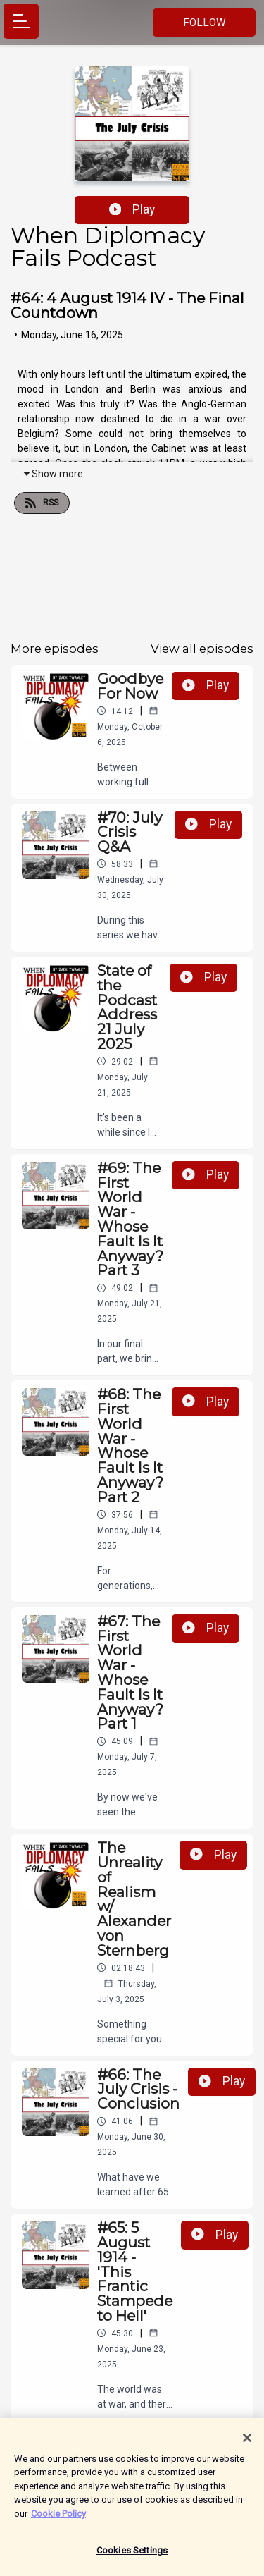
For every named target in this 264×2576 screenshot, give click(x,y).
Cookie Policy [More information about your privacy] (58, 2515)
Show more (52, 473)
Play (132, 209)
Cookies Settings (132, 2552)
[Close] (247, 2439)
